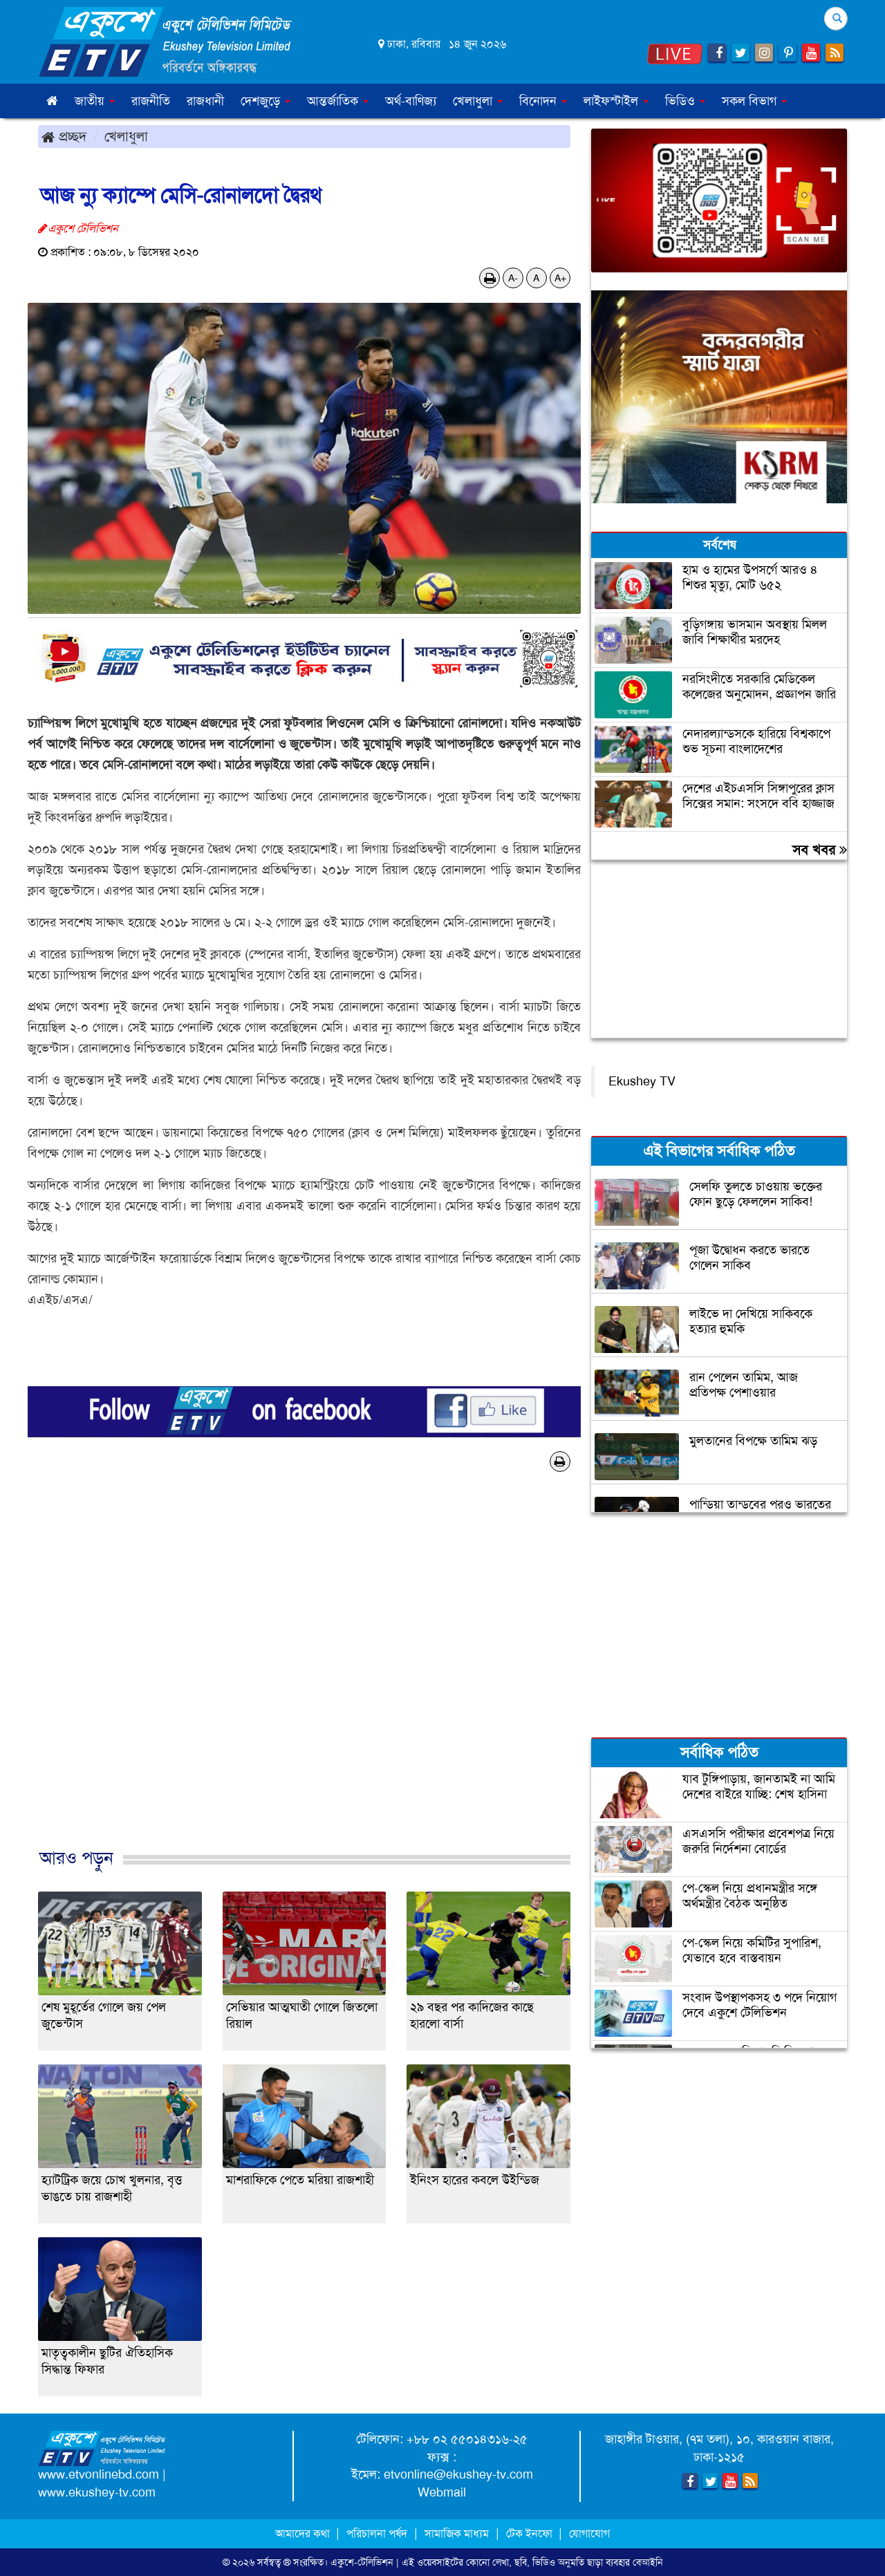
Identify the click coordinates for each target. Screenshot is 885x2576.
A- (513, 278)
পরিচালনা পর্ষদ (376, 2533)
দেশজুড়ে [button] (265, 101)
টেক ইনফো (530, 2533)
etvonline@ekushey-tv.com (458, 2474)
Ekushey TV (642, 1081)
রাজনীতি (150, 101)
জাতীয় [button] (95, 101)
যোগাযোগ (589, 2533)
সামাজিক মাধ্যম (457, 2533)
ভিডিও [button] (685, 101)
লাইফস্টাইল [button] (616, 101)
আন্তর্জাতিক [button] (338, 101)
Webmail (442, 2492)
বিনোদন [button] (543, 101)
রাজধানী (205, 101)
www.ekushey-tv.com (97, 2492)
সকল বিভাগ (754, 101)
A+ (560, 278)
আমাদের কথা (304, 2533)
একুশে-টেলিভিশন (361, 2562)
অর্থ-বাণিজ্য (410, 101)
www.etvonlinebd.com (98, 2474)
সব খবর (819, 850)
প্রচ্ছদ (63, 136)
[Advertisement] (304, 1674)
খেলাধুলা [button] (478, 101)
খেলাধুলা (126, 136)
